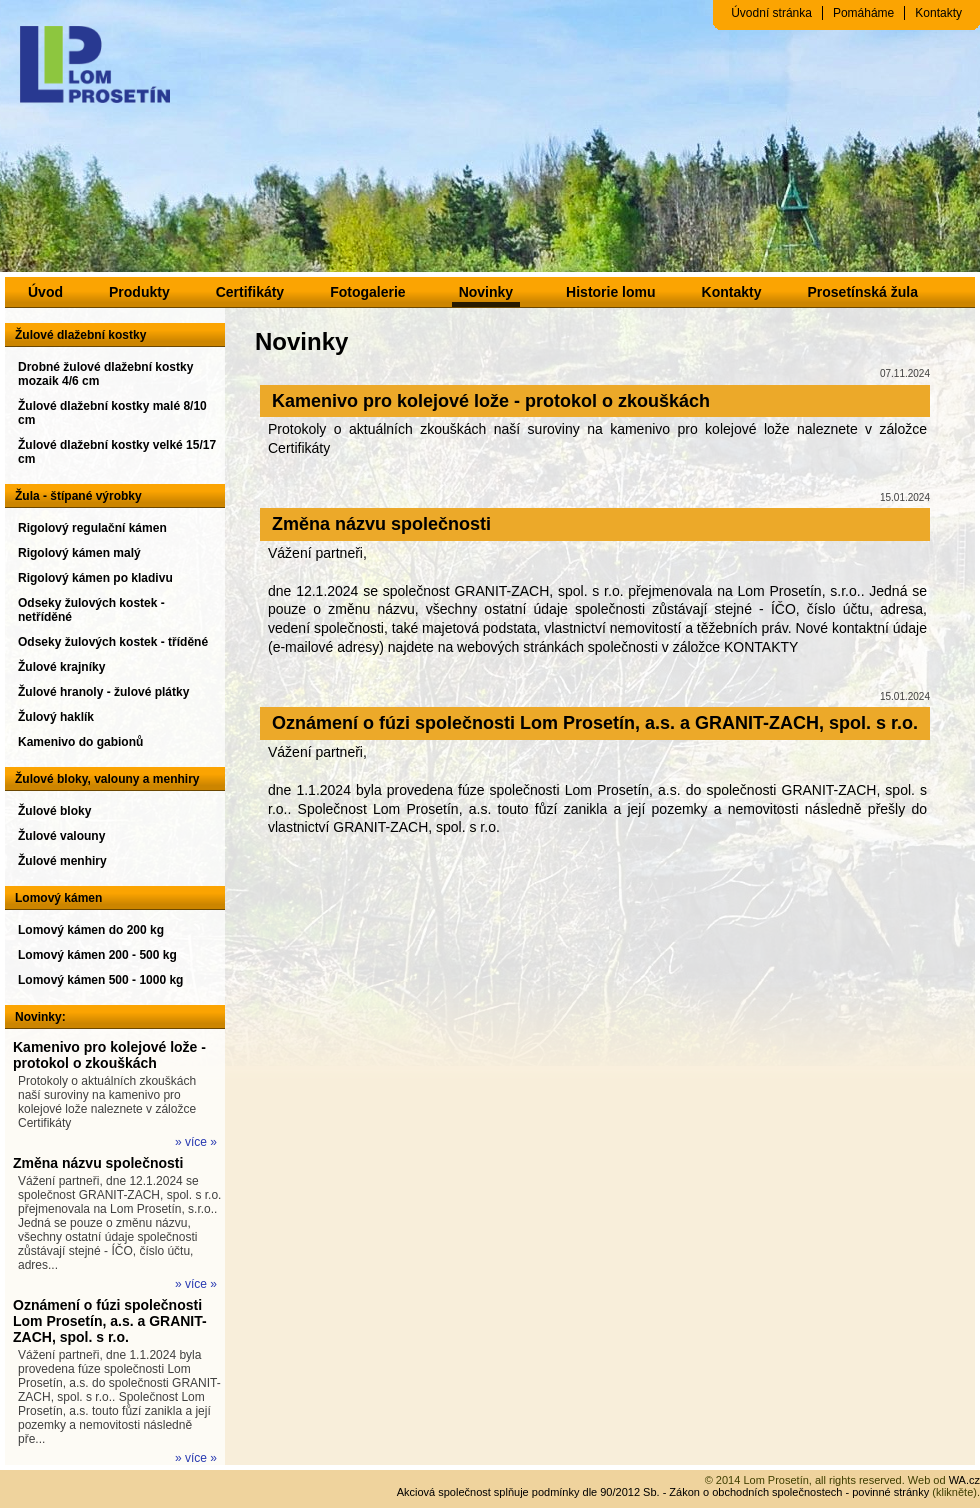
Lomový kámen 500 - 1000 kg (100, 980)
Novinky (486, 292)
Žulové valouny (61, 836)
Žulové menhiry (62, 861)
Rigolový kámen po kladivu (95, 578)
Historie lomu (610, 292)
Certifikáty (250, 292)
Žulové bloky (54, 811)
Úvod (45, 292)
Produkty (139, 292)
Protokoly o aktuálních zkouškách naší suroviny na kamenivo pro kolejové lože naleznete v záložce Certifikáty (107, 1102)
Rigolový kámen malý (79, 553)
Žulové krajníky (61, 667)
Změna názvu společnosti (98, 1163)
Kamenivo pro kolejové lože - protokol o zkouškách (109, 1055)
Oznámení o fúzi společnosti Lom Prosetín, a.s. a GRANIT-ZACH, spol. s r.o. (110, 1321)
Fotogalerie (367, 292)
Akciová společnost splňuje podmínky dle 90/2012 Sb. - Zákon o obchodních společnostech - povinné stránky (663, 1492)
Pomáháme (863, 13)
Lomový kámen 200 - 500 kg (97, 955)
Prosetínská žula (862, 292)
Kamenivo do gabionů (80, 742)
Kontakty (938, 13)
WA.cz (964, 1480)
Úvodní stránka (771, 13)
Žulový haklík (56, 717)
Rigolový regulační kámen (92, 528)
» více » (196, 1142)
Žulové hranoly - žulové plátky (103, 692)
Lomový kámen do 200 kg (91, 930)
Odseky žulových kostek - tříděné (113, 642)
